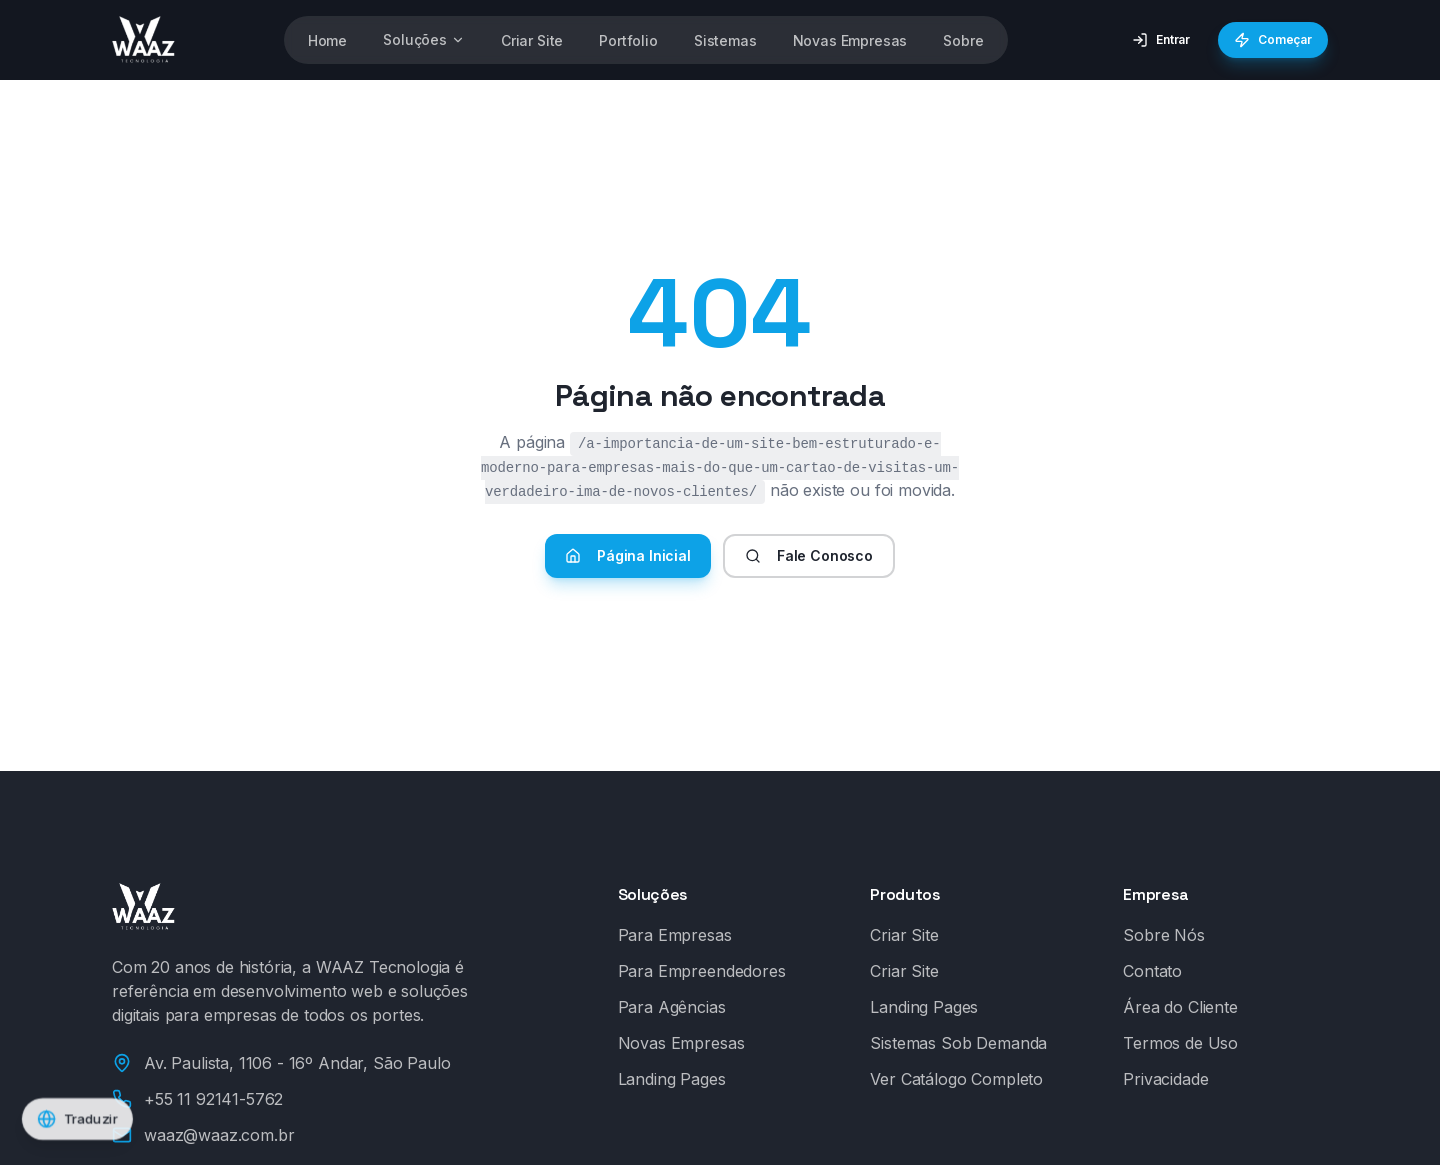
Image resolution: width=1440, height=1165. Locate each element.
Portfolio (628, 40)
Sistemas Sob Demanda (958, 1043)
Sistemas (725, 40)
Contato (1152, 971)
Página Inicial (628, 555)
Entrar (1161, 40)
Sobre (963, 40)
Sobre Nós (1164, 935)
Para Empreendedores (702, 971)
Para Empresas (675, 935)
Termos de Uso (1180, 1043)
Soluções (424, 39)
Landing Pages (672, 1079)
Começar (1265, 40)
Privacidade (1165, 1079)
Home (327, 40)
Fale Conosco (809, 555)
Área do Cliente (1180, 1007)
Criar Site (532, 40)
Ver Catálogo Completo (956, 1079)
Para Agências (672, 1007)
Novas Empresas (850, 40)
